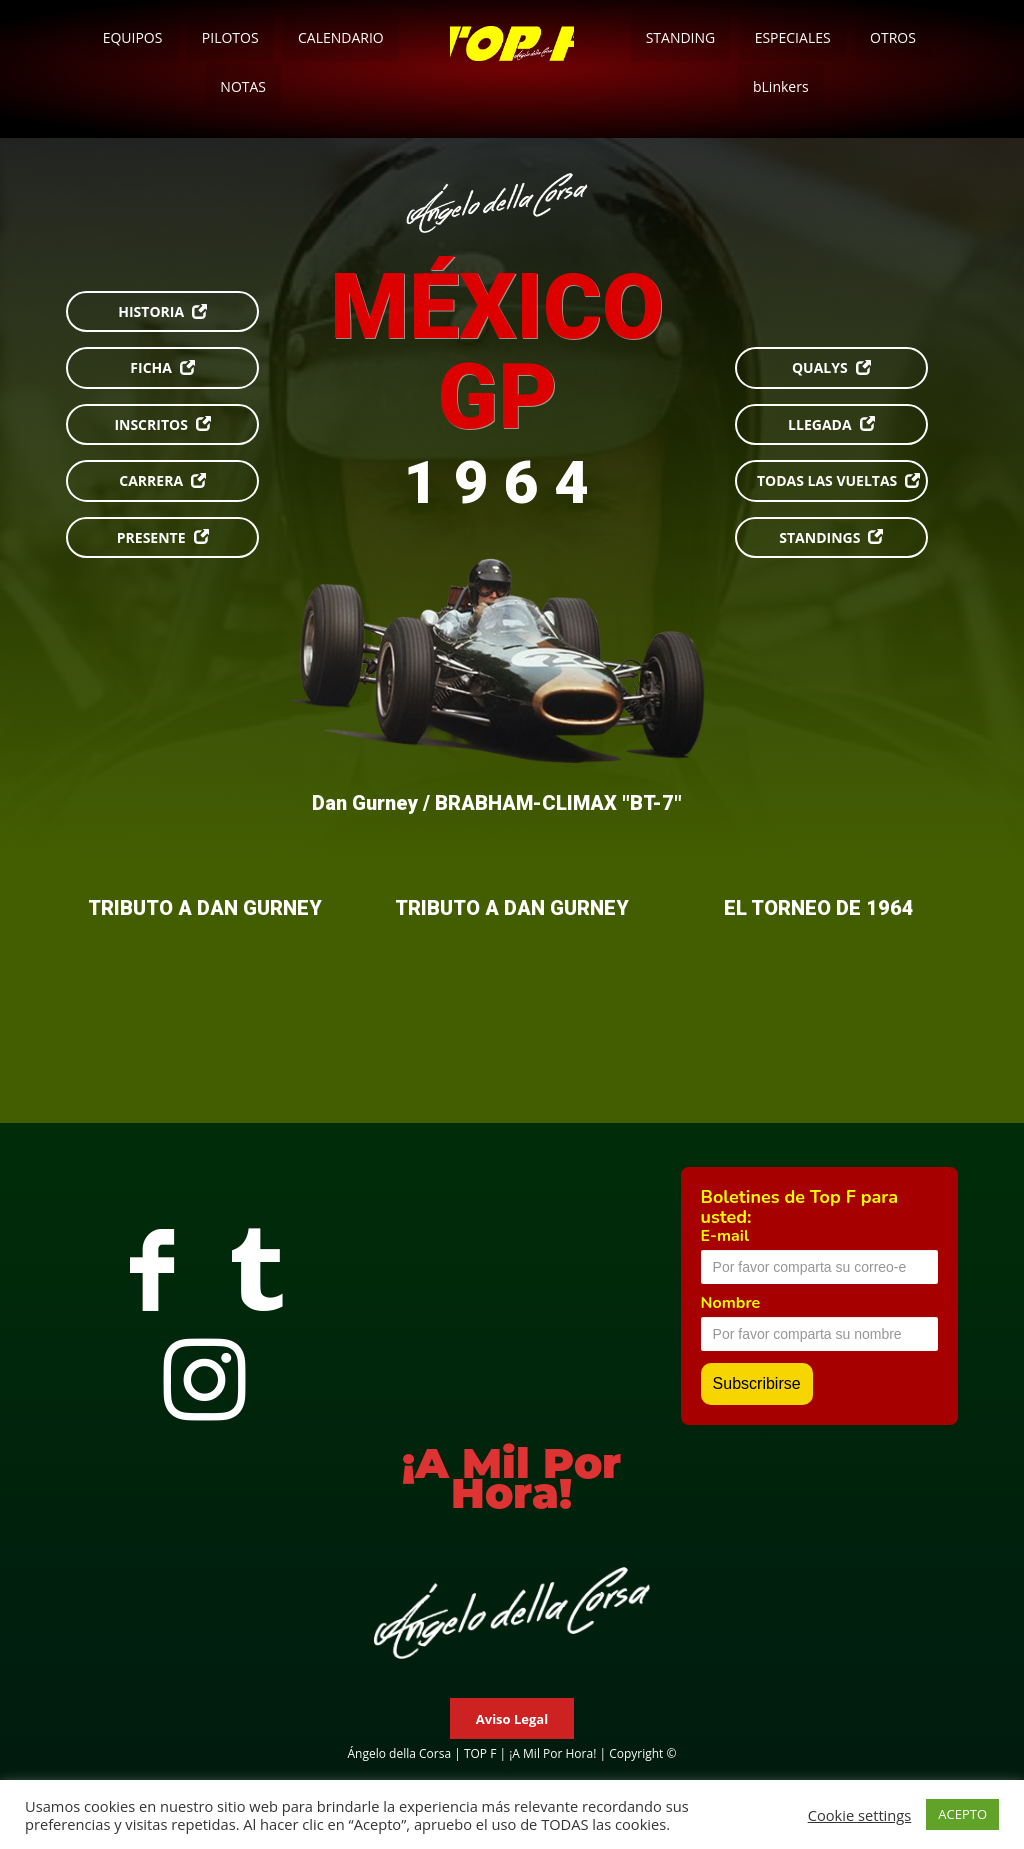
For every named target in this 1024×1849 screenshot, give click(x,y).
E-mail (725, 1236)
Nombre (731, 1303)
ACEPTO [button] (962, 1814)
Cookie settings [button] (860, 1815)
